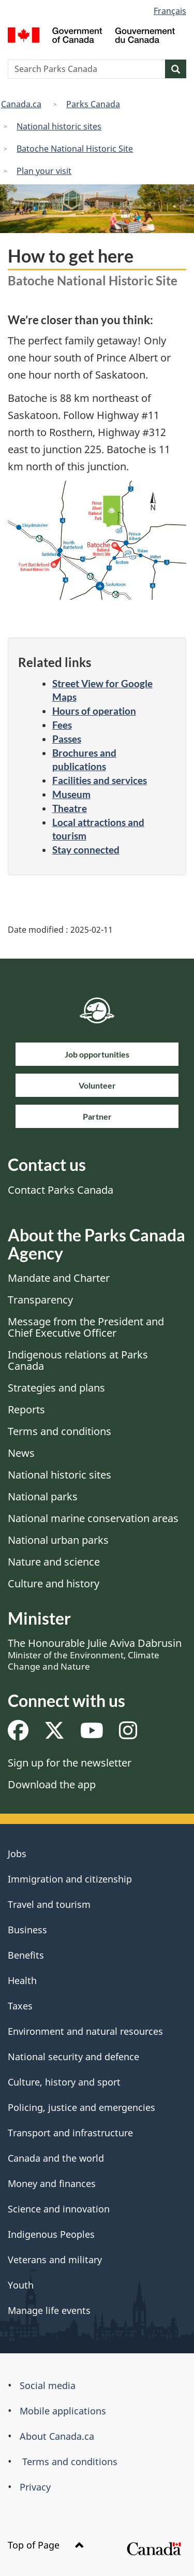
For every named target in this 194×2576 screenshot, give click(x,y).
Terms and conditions (59, 1431)
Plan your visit (44, 171)
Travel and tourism (49, 1904)
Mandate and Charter (59, 1278)
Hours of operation (94, 711)
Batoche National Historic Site (75, 148)
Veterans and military (55, 2259)
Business (27, 1929)
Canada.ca (21, 104)
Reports (26, 1409)
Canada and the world (56, 2158)
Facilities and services (99, 780)
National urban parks (58, 1540)
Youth (21, 2285)
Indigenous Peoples (51, 2234)
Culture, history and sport (64, 2082)
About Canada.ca (57, 2436)
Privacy (35, 2487)
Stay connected (86, 850)
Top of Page (46, 2545)
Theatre (69, 808)
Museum (71, 794)
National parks (43, 1496)
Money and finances (52, 2183)
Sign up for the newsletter (69, 1763)
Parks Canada (93, 104)
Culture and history (53, 1583)
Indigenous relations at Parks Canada (78, 1360)
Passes (66, 739)
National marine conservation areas (93, 1518)
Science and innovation (59, 2209)
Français (170, 11)
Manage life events (49, 2310)
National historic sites (59, 126)
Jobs (17, 1853)
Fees (62, 725)
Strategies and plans (56, 1388)
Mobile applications (63, 2411)
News (21, 1453)
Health (22, 1980)
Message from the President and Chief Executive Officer (86, 1327)
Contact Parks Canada (60, 1190)
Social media (48, 2385)
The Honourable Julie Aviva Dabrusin (95, 1654)
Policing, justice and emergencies (81, 2107)
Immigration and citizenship (70, 1879)
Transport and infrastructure (70, 2132)
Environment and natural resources (85, 2031)
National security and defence (73, 2056)
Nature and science (54, 1562)
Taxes (20, 2006)
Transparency (40, 1300)
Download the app (52, 1784)
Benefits (26, 1955)
